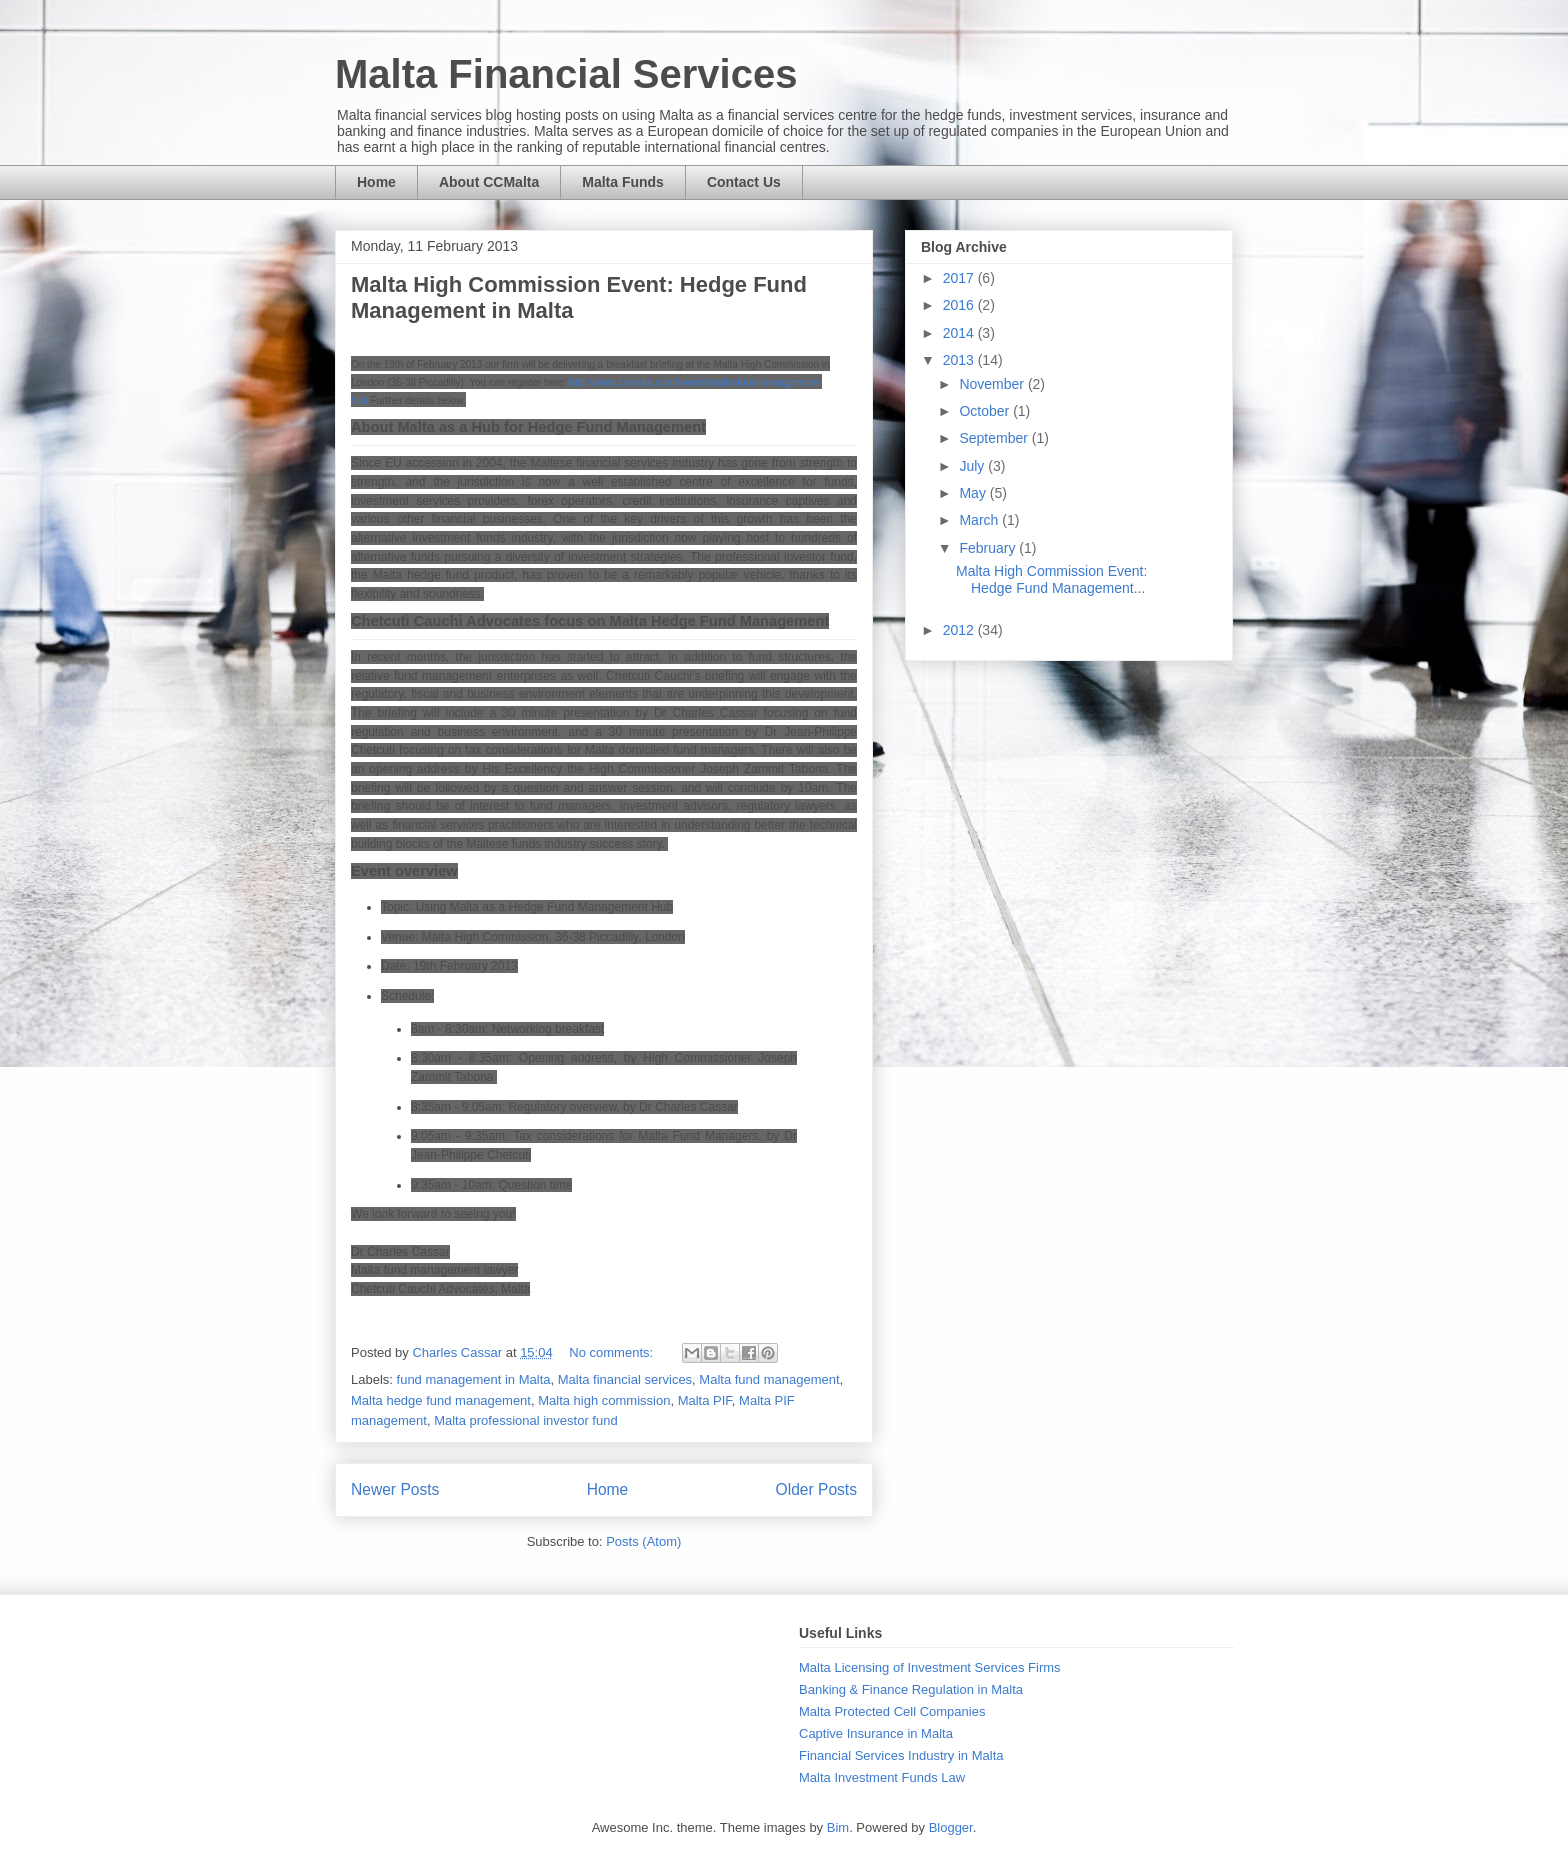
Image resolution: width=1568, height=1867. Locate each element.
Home (376, 182)
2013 (960, 360)
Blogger (951, 1827)
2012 (960, 630)
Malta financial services (625, 1379)
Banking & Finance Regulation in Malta (911, 1689)
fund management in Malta (474, 1379)
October (986, 411)
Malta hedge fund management (441, 1400)
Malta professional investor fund (526, 1420)
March (980, 520)
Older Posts (816, 1489)
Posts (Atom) (643, 1541)
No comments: (612, 1352)
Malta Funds (623, 182)
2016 (960, 305)
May (974, 493)
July (973, 466)
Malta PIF (705, 1400)
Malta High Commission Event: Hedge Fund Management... (1051, 579)
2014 (960, 333)
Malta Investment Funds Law (882, 1777)
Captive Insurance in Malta (876, 1733)
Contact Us (744, 182)
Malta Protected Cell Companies (892, 1711)
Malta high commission (604, 1400)
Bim (838, 1827)
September (995, 438)
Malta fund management (769, 1379)
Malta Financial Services (566, 74)
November (993, 384)
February (989, 548)
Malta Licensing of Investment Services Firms (930, 1667)
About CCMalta (489, 182)
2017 (960, 278)
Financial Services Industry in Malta (901, 1755)
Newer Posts (395, 1489)
